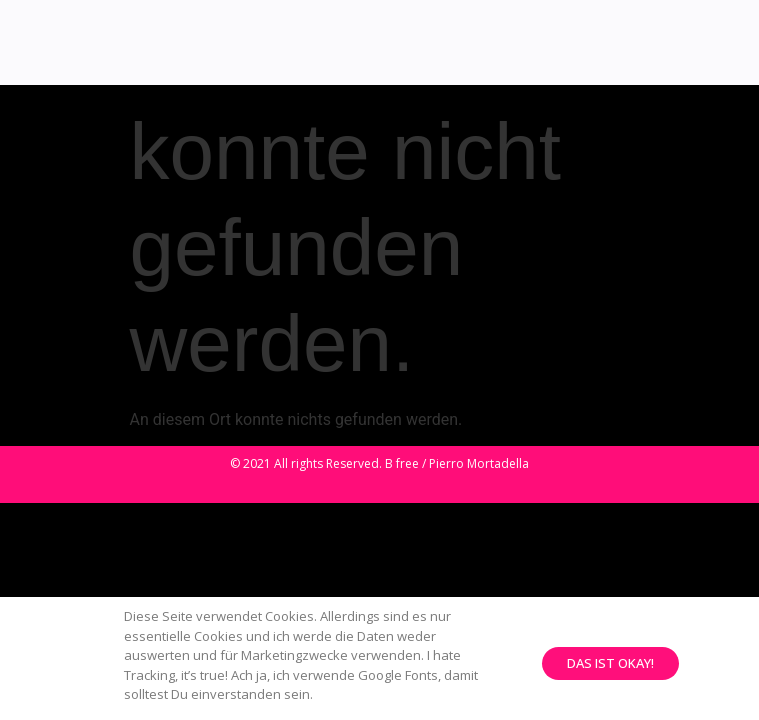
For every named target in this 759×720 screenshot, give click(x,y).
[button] (610, 667)
